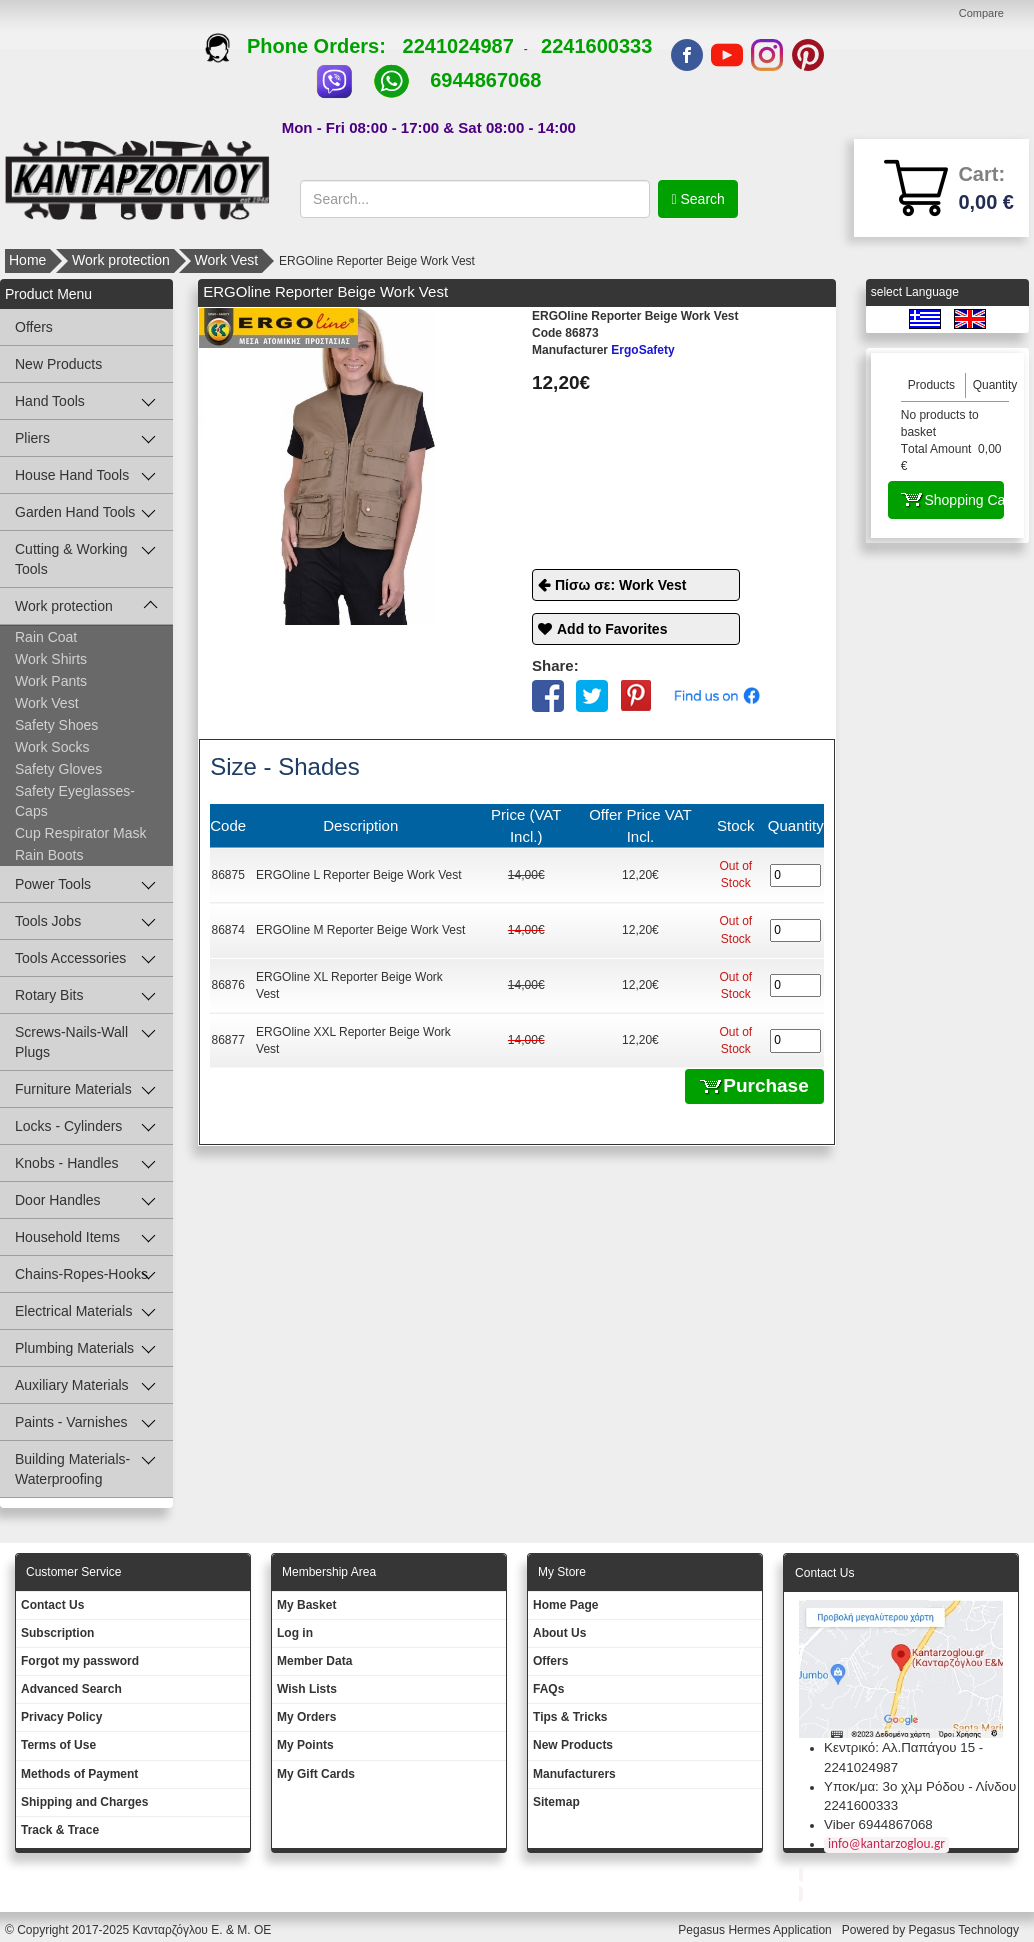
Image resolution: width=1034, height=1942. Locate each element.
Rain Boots (49, 855)
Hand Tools (50, 401)
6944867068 (485, 80)
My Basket (306, 1605)
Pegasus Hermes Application (756, 1930)
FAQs (548, 1689)
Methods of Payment (79, 1774)
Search (701, 199)
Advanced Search (71, 1689)
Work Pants (51, 681)
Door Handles (58, 1200)
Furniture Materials (73, 1089)
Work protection (121, 260)
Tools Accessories (70, 958)
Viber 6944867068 (878, 1824)
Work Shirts (51, 659)
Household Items (67, 1237)
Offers (34, 327)
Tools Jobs (48, 921)
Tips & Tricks (570, 1717)
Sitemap (556, 1802)
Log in (295, 1633)
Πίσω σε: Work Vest (621, 585)
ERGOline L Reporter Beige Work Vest (358, 875)
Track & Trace (60, 1830)
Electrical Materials (73, 1311)
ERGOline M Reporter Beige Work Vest (360, 930)
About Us (559, 1633)
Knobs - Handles (67, 1163)
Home (27, 260)
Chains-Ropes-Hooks (81, 1274)
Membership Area (329, 1572)
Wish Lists (307, 1689)
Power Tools (53, 884)
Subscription (57, 1633)
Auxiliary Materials (72, 1385)
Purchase (754, 1085)
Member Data (314, 1661)
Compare (981, 13)
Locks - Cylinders (68, 1126)
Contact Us (52, 1605)
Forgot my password (80, 1661)
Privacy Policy (61, 1717)
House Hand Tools (72, 475)
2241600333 (596, 46)
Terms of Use (58, 1745)
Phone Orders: (303, 46)
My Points (305, 1745)
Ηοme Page (565, 1605)
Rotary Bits (49, 995)
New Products (58, 364)
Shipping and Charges (84, 1802)
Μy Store (562, 1572)
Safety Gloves (58, 769)
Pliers (32, 438)
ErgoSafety (603, 350)
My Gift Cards (316, 1774)
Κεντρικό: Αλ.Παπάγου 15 (899, 1747)
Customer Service (73, 1572)
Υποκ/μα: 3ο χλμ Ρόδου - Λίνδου (920, 1786)
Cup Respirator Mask (81, 833)
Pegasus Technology (965, 1930)
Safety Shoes (56, 725)
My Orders (306, 1717)
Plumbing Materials (74, 1348)
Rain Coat (46, 637)
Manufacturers (574, 1774)
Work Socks (52, 747)
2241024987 (458, 46)
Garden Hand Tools (75, 512)
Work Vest (227, 260)
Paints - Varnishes (71, 1422)
